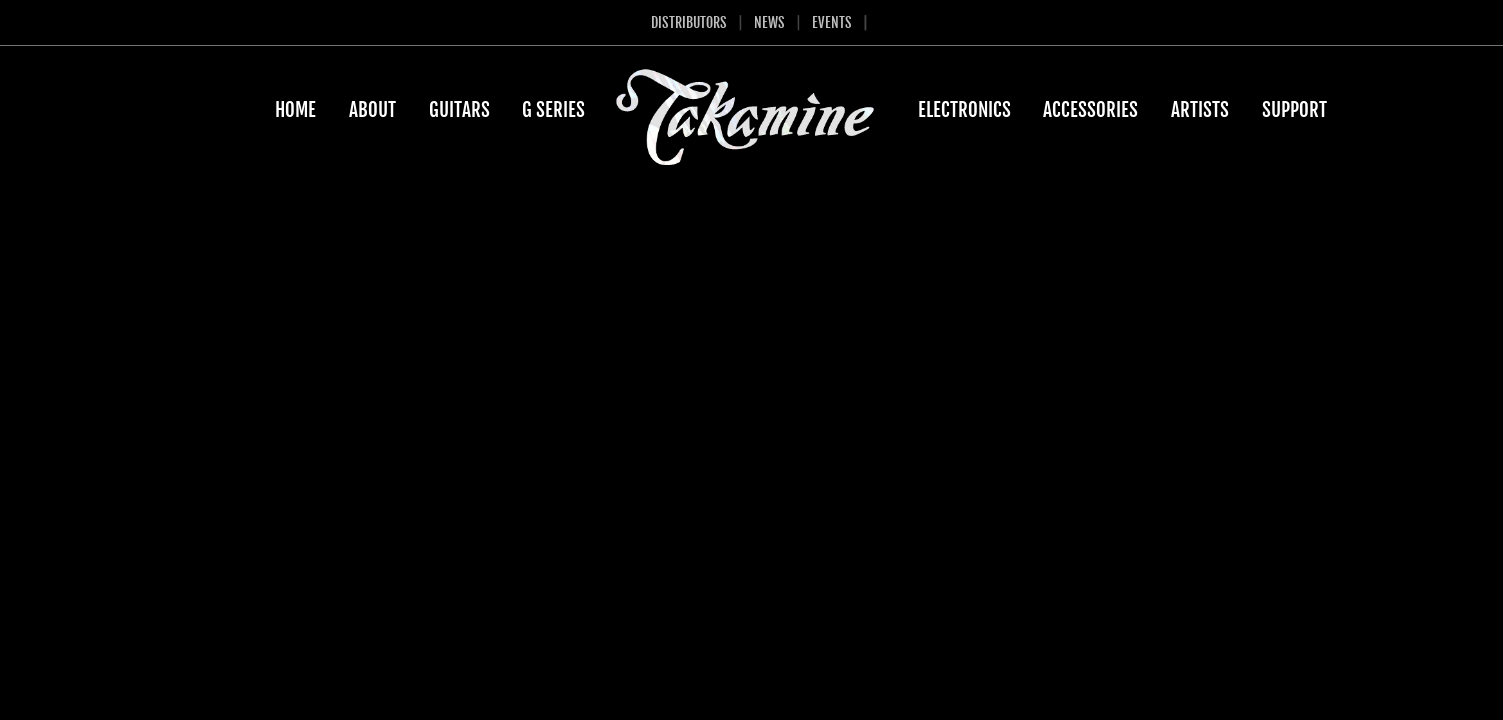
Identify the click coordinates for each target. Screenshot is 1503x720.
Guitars (459, 110)
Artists (1200, 110)
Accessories (1090, 110)
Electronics (964, 110)
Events (832, 22)
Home (295, 110)
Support (1294, 110)
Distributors (689, 22)
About (372, 110)
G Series (553, 110)
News (769, 22)
